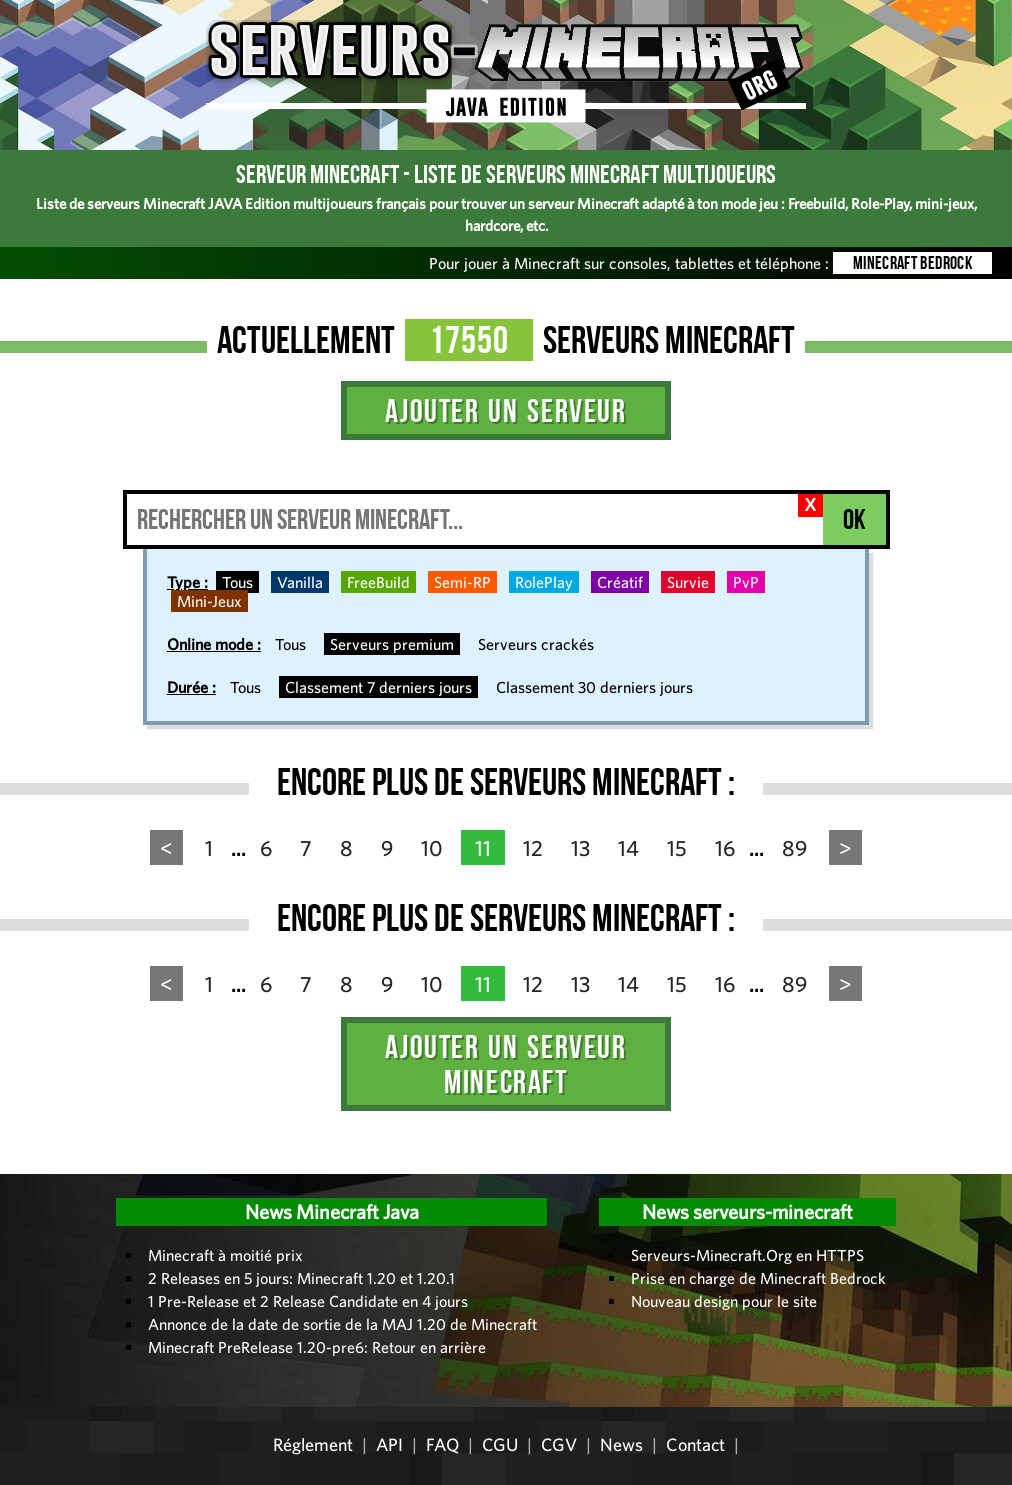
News (621, 1444)
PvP (746, 582)
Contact (695, 1444)
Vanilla (300, 582)
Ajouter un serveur (505, 410)
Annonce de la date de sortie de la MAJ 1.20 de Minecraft (342, 1324)
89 (794, 847)
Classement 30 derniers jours (594, 687)
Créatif (620, 582)
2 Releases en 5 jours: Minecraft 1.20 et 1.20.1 (301, 1278)
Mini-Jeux (209, 601)
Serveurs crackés (536, 644)
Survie (688, 582)
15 (677, 847)
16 (725, 847)
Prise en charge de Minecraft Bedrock (758, 1278)
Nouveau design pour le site (724, 1301)
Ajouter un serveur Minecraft (505, 1064)
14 (628, 847)
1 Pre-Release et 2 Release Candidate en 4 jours (308, 1301)
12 (533, 847)
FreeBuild (378, 582)
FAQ (442, 1444)
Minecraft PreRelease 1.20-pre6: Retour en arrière (317, 1347)
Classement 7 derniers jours (378, 687)
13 (580, 847)
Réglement (313, 1444)
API (389, 1444)
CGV (559, 1444)
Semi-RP (462, 582)
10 (432, 847)
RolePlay (544, 582)
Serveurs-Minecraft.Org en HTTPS (747, 1255)
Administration (30, 1167)
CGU (500, 1444)
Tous (237, 582)
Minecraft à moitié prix (225, 1255)
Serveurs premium (392, 644)
